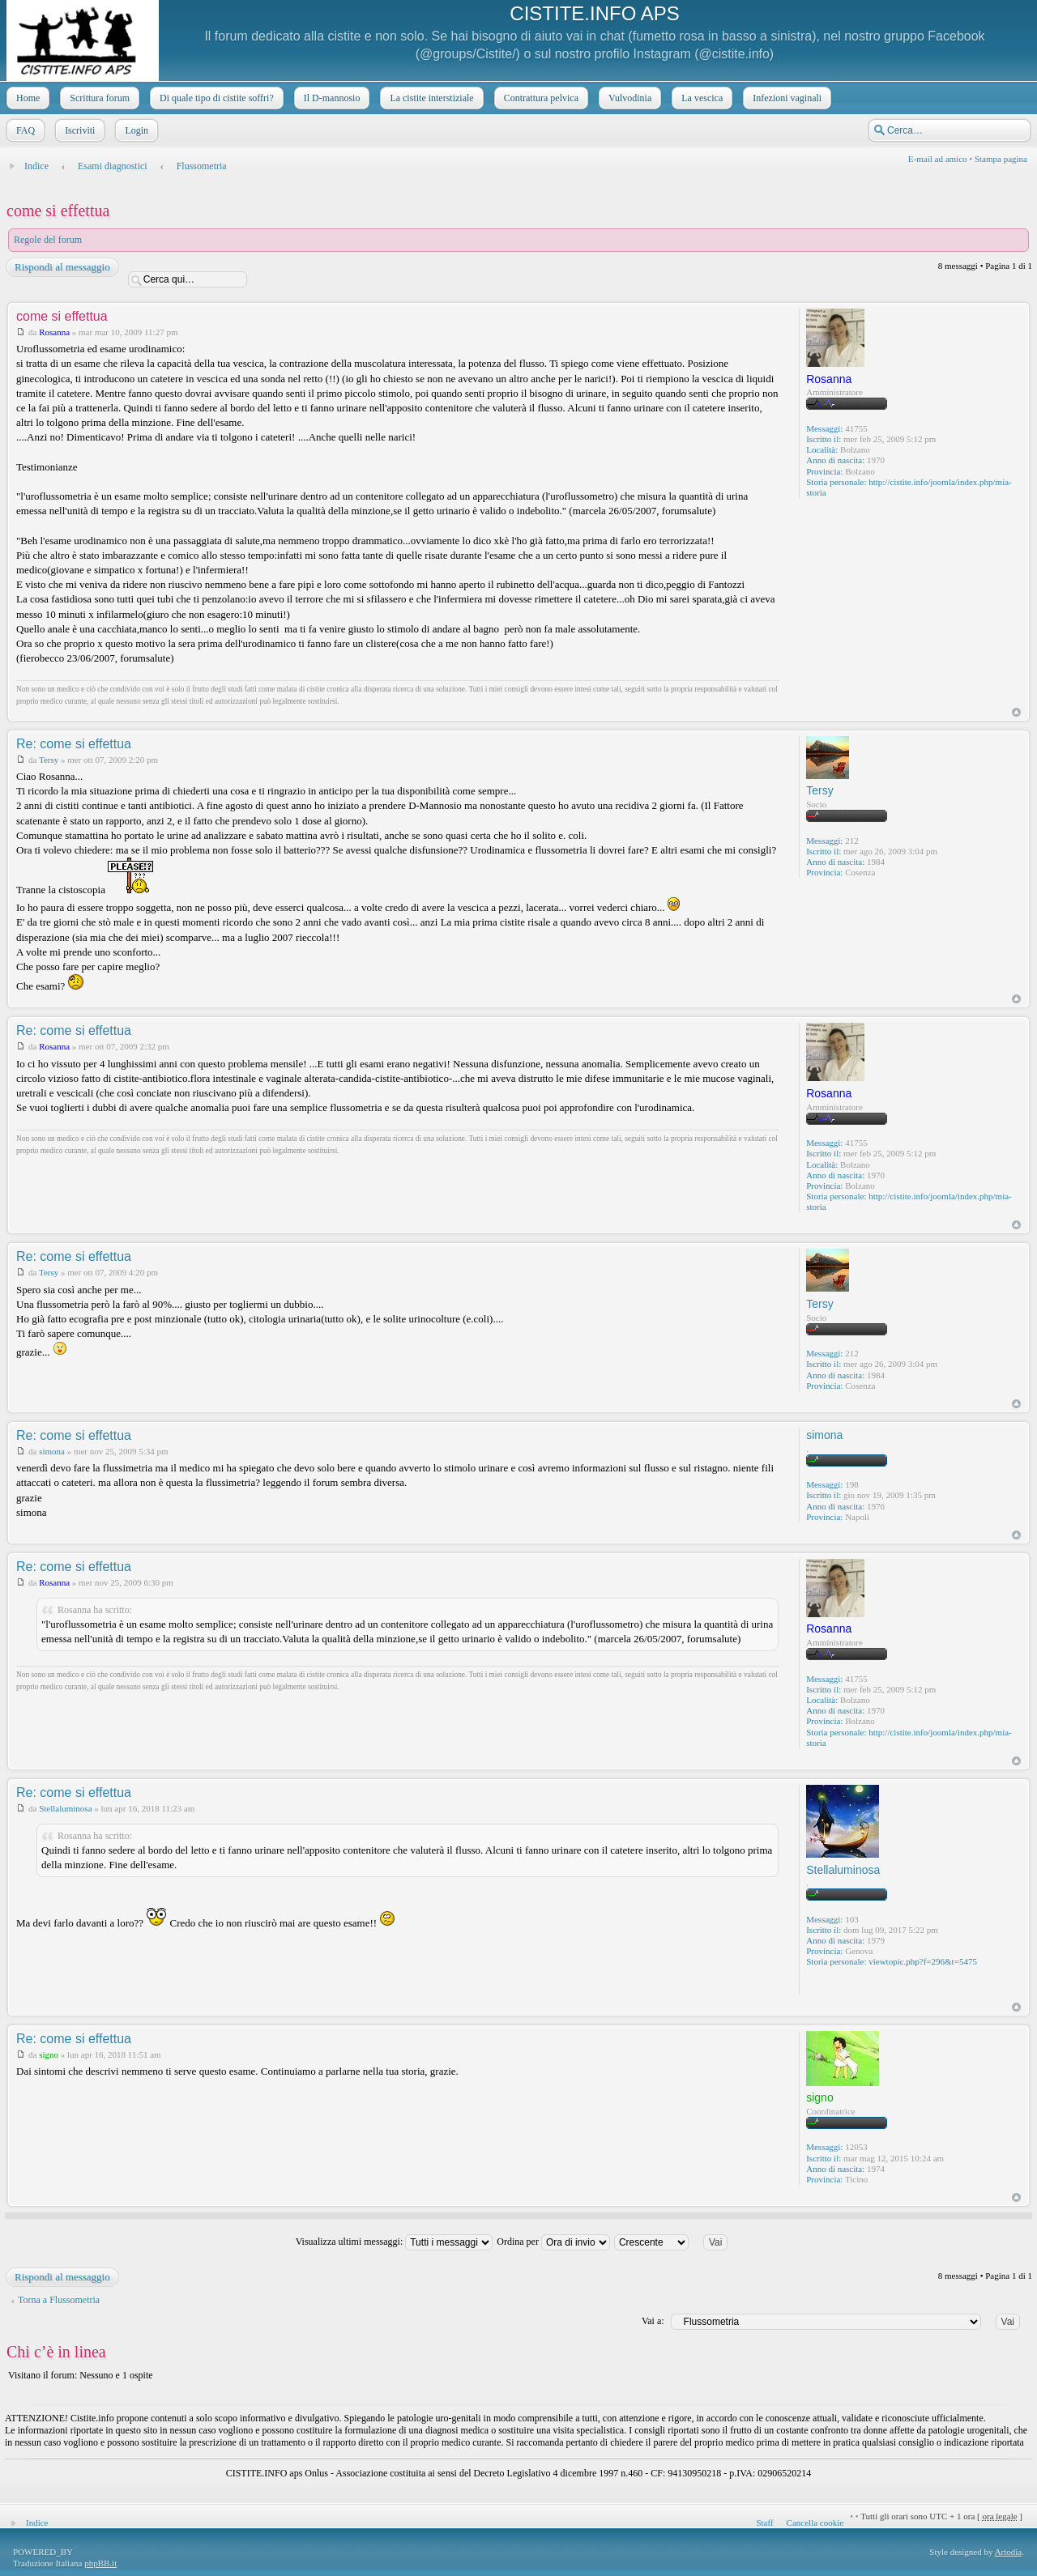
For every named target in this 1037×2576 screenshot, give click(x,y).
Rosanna (54, 332)
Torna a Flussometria (59, 2300)
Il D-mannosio (331, 98)
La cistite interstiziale (429, 98)
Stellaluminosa (65, 1808)
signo (48, 2054)
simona (52, 1451)
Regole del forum (48, 239)
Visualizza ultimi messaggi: (394, 2241)
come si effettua (57, 210)
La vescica (700, 98)
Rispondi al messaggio (61, 267)
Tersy (48, 759)
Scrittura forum (98, 98)
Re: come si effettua (73, 744)
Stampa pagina (1001, 159)
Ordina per (553, 2241)
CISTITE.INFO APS (594, 13)
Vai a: (653, 2321)
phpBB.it (100, 2563)
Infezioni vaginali (785, 98)
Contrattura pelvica (539, 98)
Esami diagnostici (112, 166)
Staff (764, 2522)
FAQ (24, 130)
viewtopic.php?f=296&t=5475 (922, 1961)
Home (26, 98)
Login (135, 130)
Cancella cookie (815, 2522)
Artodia (1008, 2552)
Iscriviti (78, 130)
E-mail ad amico (937, 159)
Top (1016, 712)
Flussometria (202, 166)
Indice (36, 166)
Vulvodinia (628, 98)
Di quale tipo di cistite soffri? (215, 98)
